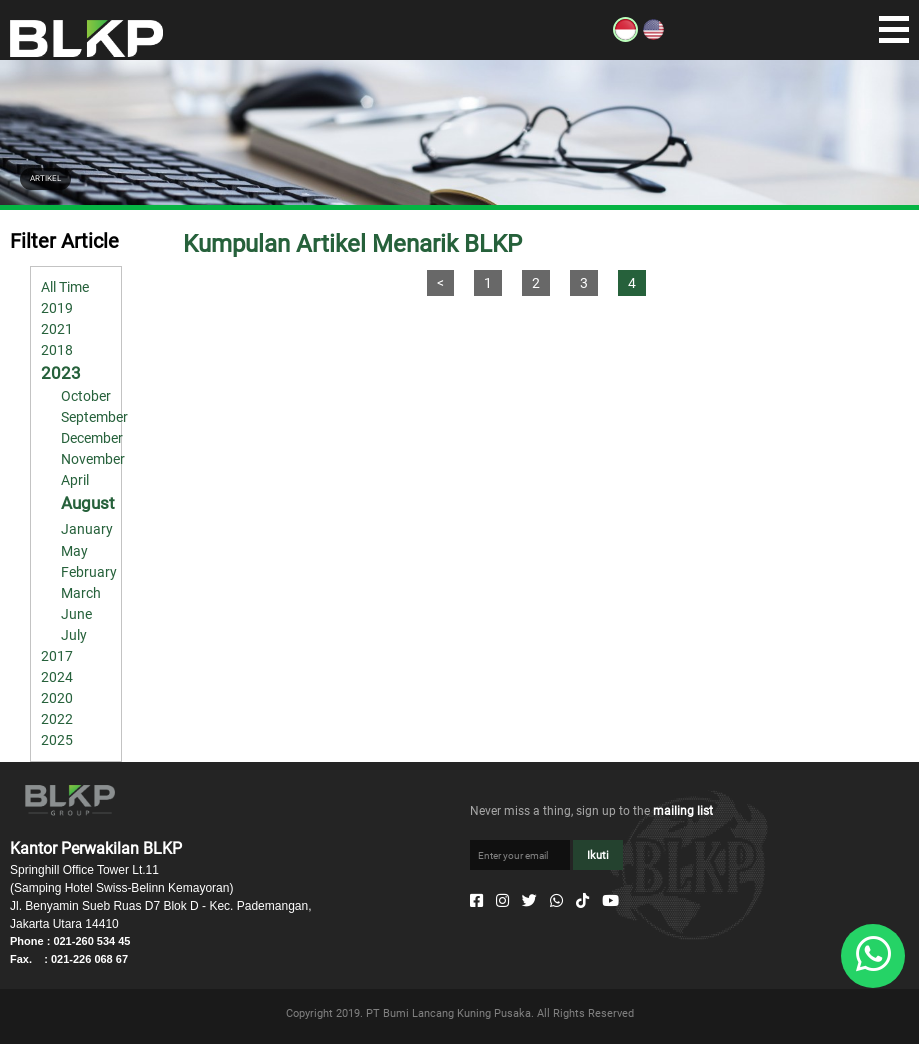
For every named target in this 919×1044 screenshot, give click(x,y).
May (74, 551)
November (93, 459)
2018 (57, 350)
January (87, 529)
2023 (61, 373)
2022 (57, 719)
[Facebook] (476, 901)
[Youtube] (610, 901)
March (81, 593)
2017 (57, 656)
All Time (65, 287)
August (88, 503)
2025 (57, 740)
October (86, 396)
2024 (57, 677)
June (76, 614)
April (75, 480)
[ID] (625, 37)
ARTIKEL (45, 178)
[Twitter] (529, 901)
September (94, 417)
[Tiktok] (582, 901)
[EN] (653, 37)
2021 (57, 329)
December (92, 438)
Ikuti (598, 855)
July (74, 635)
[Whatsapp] (556, 901)
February (89, 572)
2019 (57, 308)
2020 (57, 698)
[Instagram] (502, 901)
